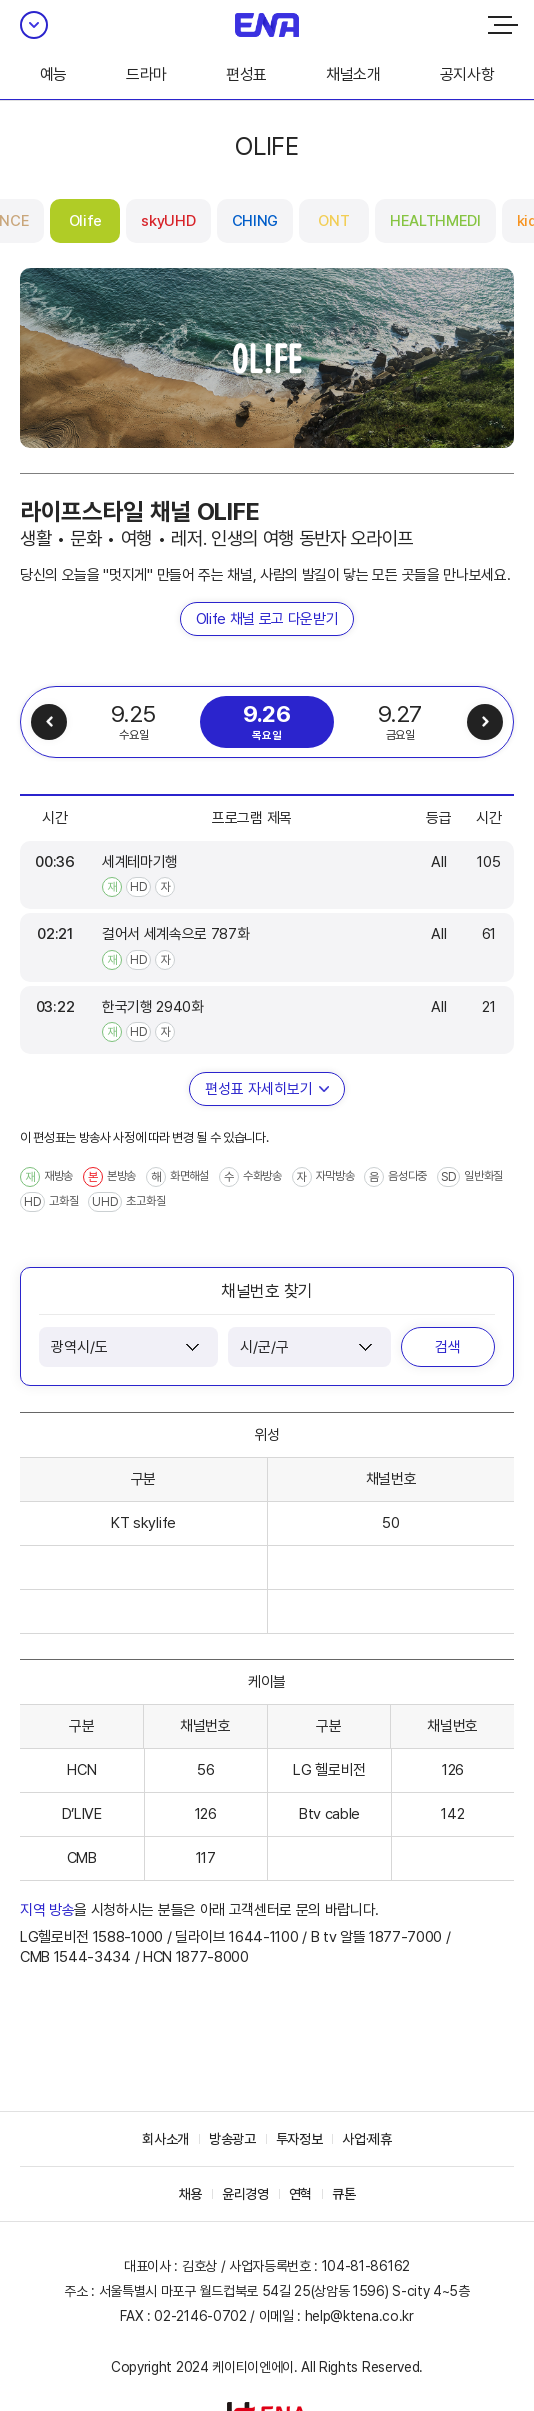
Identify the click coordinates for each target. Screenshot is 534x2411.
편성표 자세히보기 (259, 1089)
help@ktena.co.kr (359, 2316)
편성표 (246, 74)
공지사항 (467, 74)
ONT (333, 221)
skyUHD (168, 221)
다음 (485, 722)
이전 (49, 722)
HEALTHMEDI (435, 221)
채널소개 (353, 74)
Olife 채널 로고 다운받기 (267, 619)
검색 (448, 1347)
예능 (53, 74)
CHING (255, 221)
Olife (85, 221)
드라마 (146, 74)
